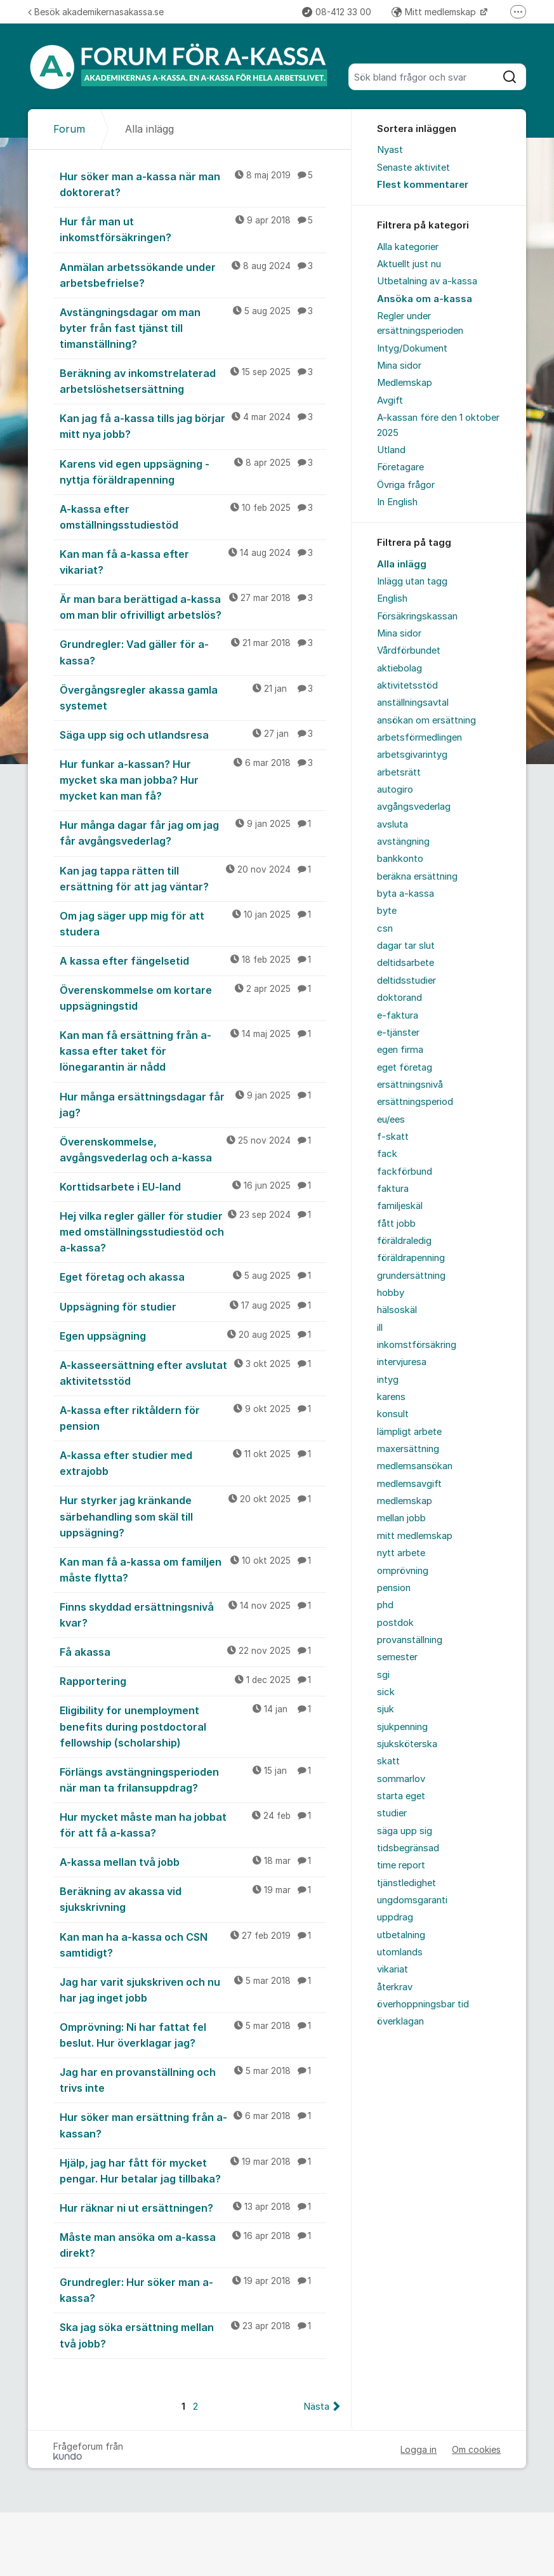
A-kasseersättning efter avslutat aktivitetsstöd (193, 1372)
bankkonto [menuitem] (400, 858)
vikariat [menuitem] (392, 1969)
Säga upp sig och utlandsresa (193, 734)
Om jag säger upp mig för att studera (193, 923)
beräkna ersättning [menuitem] (417, 876)
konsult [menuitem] (393, 1414)
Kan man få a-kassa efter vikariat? (193, 561)
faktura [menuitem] (393, 1188)
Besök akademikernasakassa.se (96, 11)
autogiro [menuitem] (395, 789)
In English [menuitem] (397, 502)
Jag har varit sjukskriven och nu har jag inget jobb (193, 1989)
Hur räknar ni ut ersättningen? (193, 2207)
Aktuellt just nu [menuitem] (409, 264)
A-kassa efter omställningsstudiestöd (193, 516)
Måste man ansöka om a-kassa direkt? (193, 2244)
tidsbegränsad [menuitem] (408, 1848)
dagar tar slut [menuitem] (406, 945)
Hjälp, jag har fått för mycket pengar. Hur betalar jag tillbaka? (193, 2170)
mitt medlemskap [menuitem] (414, 1536)
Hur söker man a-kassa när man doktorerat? (193, 184)
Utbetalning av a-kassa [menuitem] (427, 281)
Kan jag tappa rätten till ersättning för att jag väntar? (193, 878)
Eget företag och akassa (193, 1276)
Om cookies (476, 2449)
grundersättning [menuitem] (411, 1275)
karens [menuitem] (391, 1397)
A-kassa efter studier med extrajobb (193, 1462)
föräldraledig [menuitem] (404, 1240)
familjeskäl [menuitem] (400, 1206)
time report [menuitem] (401, 1865)
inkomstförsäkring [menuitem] (416, 1345)
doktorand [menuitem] (399, 997)
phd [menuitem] (385, 1605)
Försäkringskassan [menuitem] (417, 616)
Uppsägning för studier (193, 1306)
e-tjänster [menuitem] (398, 1032)
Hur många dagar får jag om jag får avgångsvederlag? (193, 832)
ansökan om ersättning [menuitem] (426, 720)
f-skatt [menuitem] (393, 1136)
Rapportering (193, 1681)
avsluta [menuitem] (392, 824)
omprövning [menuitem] (402, 1570)
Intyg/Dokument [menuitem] (412, 348)
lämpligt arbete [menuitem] (409, 1431)
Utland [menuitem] (391, 450)
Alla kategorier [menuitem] (408, 247)
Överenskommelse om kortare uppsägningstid (193, 997)
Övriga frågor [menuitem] (406, 485)
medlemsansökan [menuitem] (414, 1466)
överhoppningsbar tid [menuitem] (423, 2004)
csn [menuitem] (385, 928)
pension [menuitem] (394, 1588)
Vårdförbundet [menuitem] (408, 650)
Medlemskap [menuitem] (404, 382)
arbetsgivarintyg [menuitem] (412, 754)
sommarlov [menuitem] (401, 1779)
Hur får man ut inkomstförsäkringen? (193, 229)
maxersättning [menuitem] (408, 1449)
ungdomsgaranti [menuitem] (412, 1900)
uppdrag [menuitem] (395, 1917)
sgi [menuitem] (383, 1675)
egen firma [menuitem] (400, 1049)
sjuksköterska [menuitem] (407, 1744)
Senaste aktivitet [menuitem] (413, 167)
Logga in (418, 2449)
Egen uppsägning (193, 1335)
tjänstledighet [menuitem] (406, 1883)
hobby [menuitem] (390, 1292)
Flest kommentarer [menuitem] (422, 184)
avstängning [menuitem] (403, 841)
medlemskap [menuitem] (404, 1501)
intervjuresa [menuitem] (401, 1362)
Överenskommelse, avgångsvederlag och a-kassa (193, 1149)
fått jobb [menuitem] (396, 1223)
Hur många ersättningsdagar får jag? (193, 1104)
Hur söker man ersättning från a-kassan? (193, 2124)
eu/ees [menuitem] (391, 1119)
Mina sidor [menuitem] (399, 365)
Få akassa (193, 1651)
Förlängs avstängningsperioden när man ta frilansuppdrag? (193, 1779)
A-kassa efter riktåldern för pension (193, 1417)
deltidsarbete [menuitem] (405, 962)
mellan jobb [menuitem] (401, 1518)
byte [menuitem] (387, 910)
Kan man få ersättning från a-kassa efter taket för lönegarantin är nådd (193, 1050)
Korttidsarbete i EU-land (193, 1186)
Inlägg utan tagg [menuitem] (412, 581)
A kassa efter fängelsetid (193, 960)
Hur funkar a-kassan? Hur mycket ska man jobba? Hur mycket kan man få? (193, 779)
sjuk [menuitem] (385, 1709)
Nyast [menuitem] (390, 149)
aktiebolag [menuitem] (399, 668)
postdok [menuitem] (395, 1622)
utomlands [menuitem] (400, 1952)
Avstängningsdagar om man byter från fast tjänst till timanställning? (193, 327)
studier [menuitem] (392, 1813)
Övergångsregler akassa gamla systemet (193, 697)
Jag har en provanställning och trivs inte (193, 2079)
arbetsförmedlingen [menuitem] (419, 737)
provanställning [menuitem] (409, 1640)
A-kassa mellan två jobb (193, 1861)
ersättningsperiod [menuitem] (415, 1101)
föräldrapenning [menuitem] (411, 1258)
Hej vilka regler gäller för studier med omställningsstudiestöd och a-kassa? (193, 1231)
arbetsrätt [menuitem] (399, 772)
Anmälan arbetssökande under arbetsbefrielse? (193, 274)
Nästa (316, 2406)
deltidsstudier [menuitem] (406, 980)
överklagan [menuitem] (400, 2021)
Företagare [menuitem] (400, 467)
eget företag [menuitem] (404, 1067)
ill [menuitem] (380, 1327)
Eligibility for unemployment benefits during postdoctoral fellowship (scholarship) (193, 1725)
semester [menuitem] (397, 1657)
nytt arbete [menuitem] (401, 1553)
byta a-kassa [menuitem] (405, 893)
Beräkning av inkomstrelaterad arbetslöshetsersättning (193, 380)
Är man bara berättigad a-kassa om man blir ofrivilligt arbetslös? (193, 606)
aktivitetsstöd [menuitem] (407, 685)
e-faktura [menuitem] (397, 1015)
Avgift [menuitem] (390, 400)
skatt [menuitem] (388, 1761)
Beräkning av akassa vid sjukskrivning (193, 1898)
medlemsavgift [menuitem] (409, 1483)
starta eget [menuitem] (401, 1796)
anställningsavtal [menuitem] (413, 702)
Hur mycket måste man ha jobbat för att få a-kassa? (193, 1824)
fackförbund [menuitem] (404, 1171)
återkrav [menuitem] (394, 1987)
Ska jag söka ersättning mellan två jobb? (193, 2334)
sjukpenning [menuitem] (402, 1727)
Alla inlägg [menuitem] (401, 564)
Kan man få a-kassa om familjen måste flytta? (193, 1569)
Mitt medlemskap (435, 11)
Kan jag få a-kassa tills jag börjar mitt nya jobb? (193, 425)
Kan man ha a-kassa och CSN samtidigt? (193, 1944)
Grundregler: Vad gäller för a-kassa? (193, 651)
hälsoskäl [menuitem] (397, 1310)
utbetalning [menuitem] (401, 1935)
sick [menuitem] (386, 1692)
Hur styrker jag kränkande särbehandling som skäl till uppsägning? (193, 1515)
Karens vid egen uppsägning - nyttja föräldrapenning (193, 471)
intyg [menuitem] (388, 1379)
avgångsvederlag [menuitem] (414, 806)
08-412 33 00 (336, 11)
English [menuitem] (392, 598)
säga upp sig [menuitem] (404, 1831)
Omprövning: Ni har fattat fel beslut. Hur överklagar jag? (193, 2034)
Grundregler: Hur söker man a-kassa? (193, 2289)
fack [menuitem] (387, 1153)
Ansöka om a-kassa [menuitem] (424, 299)
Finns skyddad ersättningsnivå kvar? (193, 1614)
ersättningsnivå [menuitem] (410, 1084)
